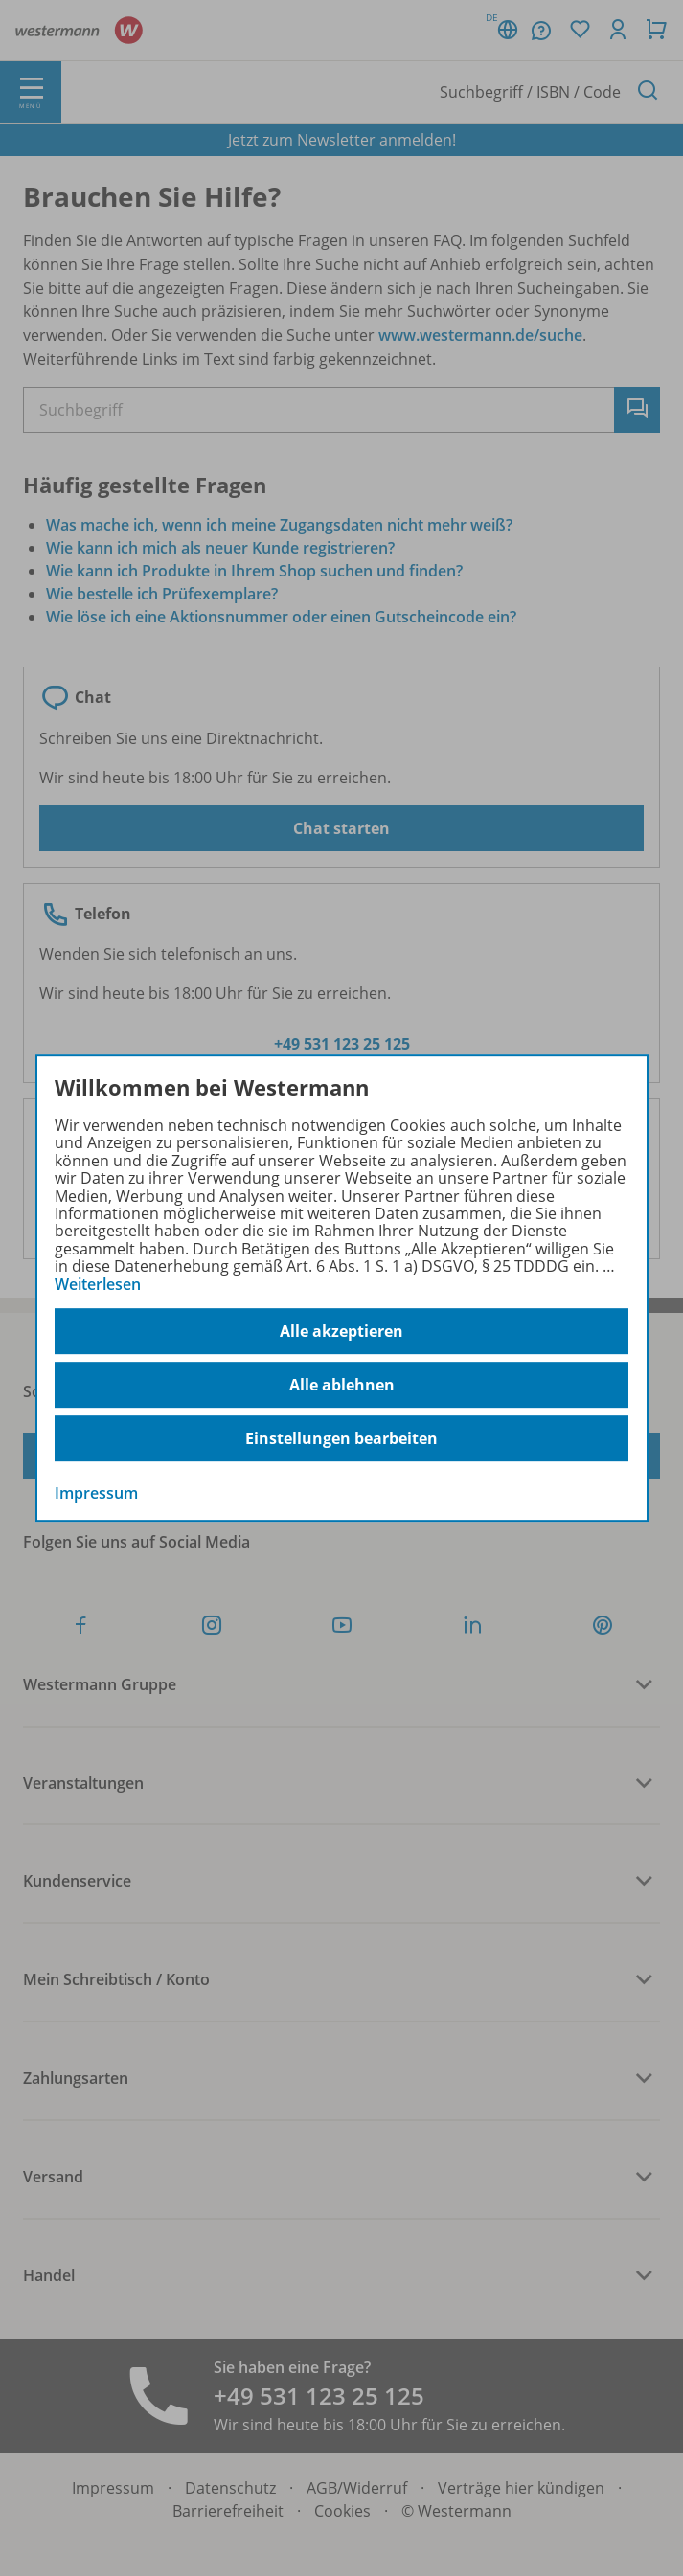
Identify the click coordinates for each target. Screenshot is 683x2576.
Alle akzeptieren (341, 1331)
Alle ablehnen (342, 1384)
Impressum (96, 1492)
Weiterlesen (98, 1284)
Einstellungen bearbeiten (341, 1438)
